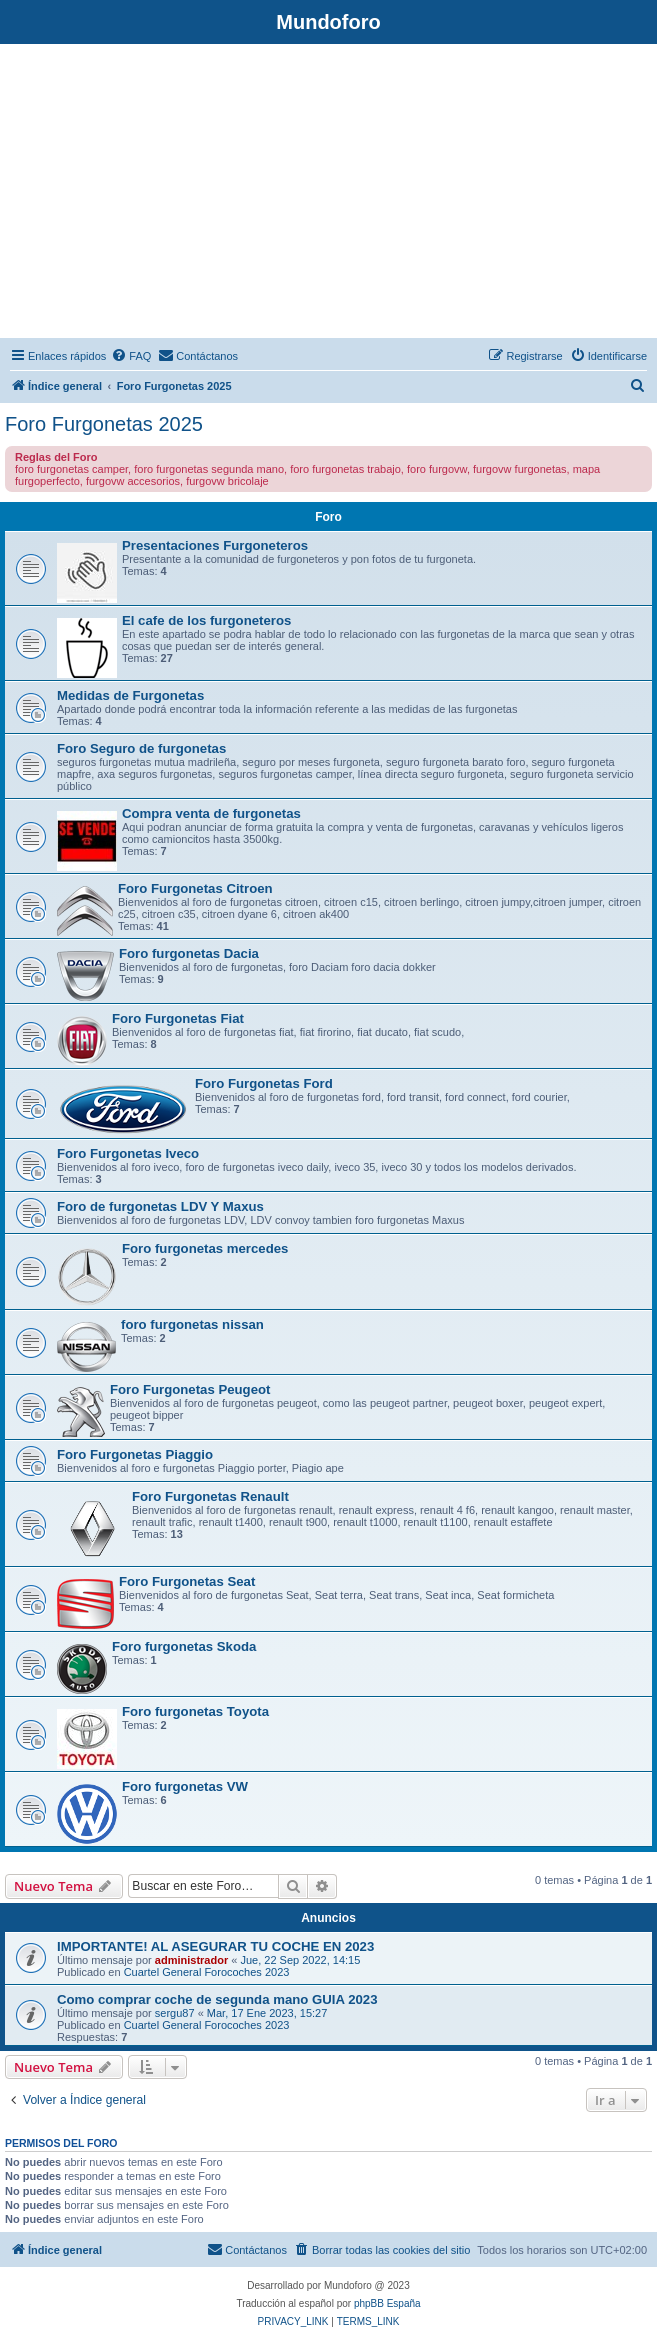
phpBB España (387, 2303)
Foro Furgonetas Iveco (128, 1153)
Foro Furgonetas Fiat (178, 1018)
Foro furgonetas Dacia (189, 953)
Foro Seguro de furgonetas (141, 748)
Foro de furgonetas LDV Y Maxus (160, 1206)
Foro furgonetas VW (185, 1786)
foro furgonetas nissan (192, 1324)
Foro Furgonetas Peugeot (190, 1389)
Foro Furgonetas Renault (210, 1496)
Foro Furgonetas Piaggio (135, 1454)
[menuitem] (131, 356)
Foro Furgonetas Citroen (195, 888)
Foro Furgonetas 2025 (104, 424)
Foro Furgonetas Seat (187, 1581)
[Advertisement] (328, 194)
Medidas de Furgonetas (130, 695)
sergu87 (175, 2013)
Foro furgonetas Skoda (184, 1646)
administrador (191, 1960)
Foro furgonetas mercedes (205, 1248)
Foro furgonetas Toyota (195, 1711)
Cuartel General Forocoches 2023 (207, 1972)
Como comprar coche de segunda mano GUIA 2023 (217, 1999)
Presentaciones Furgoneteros (215, 545)
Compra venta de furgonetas (211, 813)
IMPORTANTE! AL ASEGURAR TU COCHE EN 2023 (215, 1946)
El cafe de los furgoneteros (206, 620)
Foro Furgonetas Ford (264, 1083)
